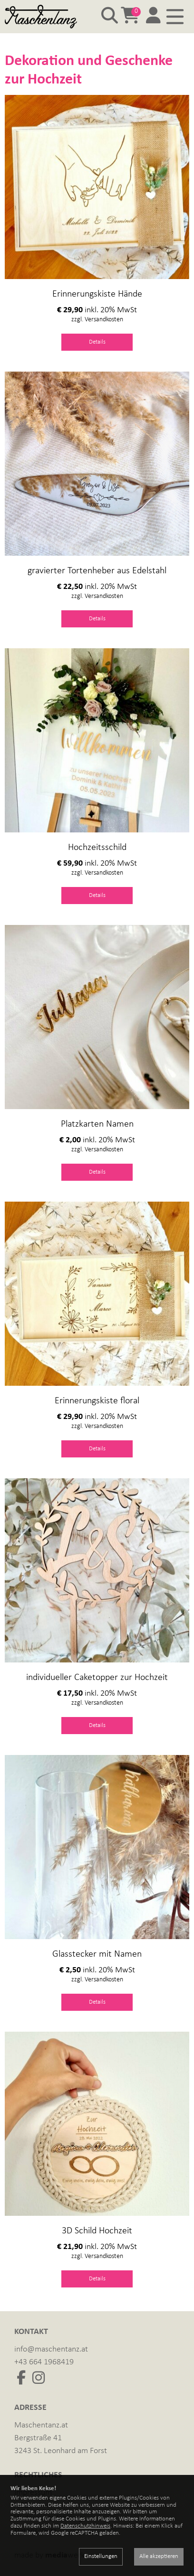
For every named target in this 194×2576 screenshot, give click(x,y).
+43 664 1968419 (44, 2362)
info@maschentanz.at (51, 2349)
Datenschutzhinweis (85, 2526)
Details (97, 342)
